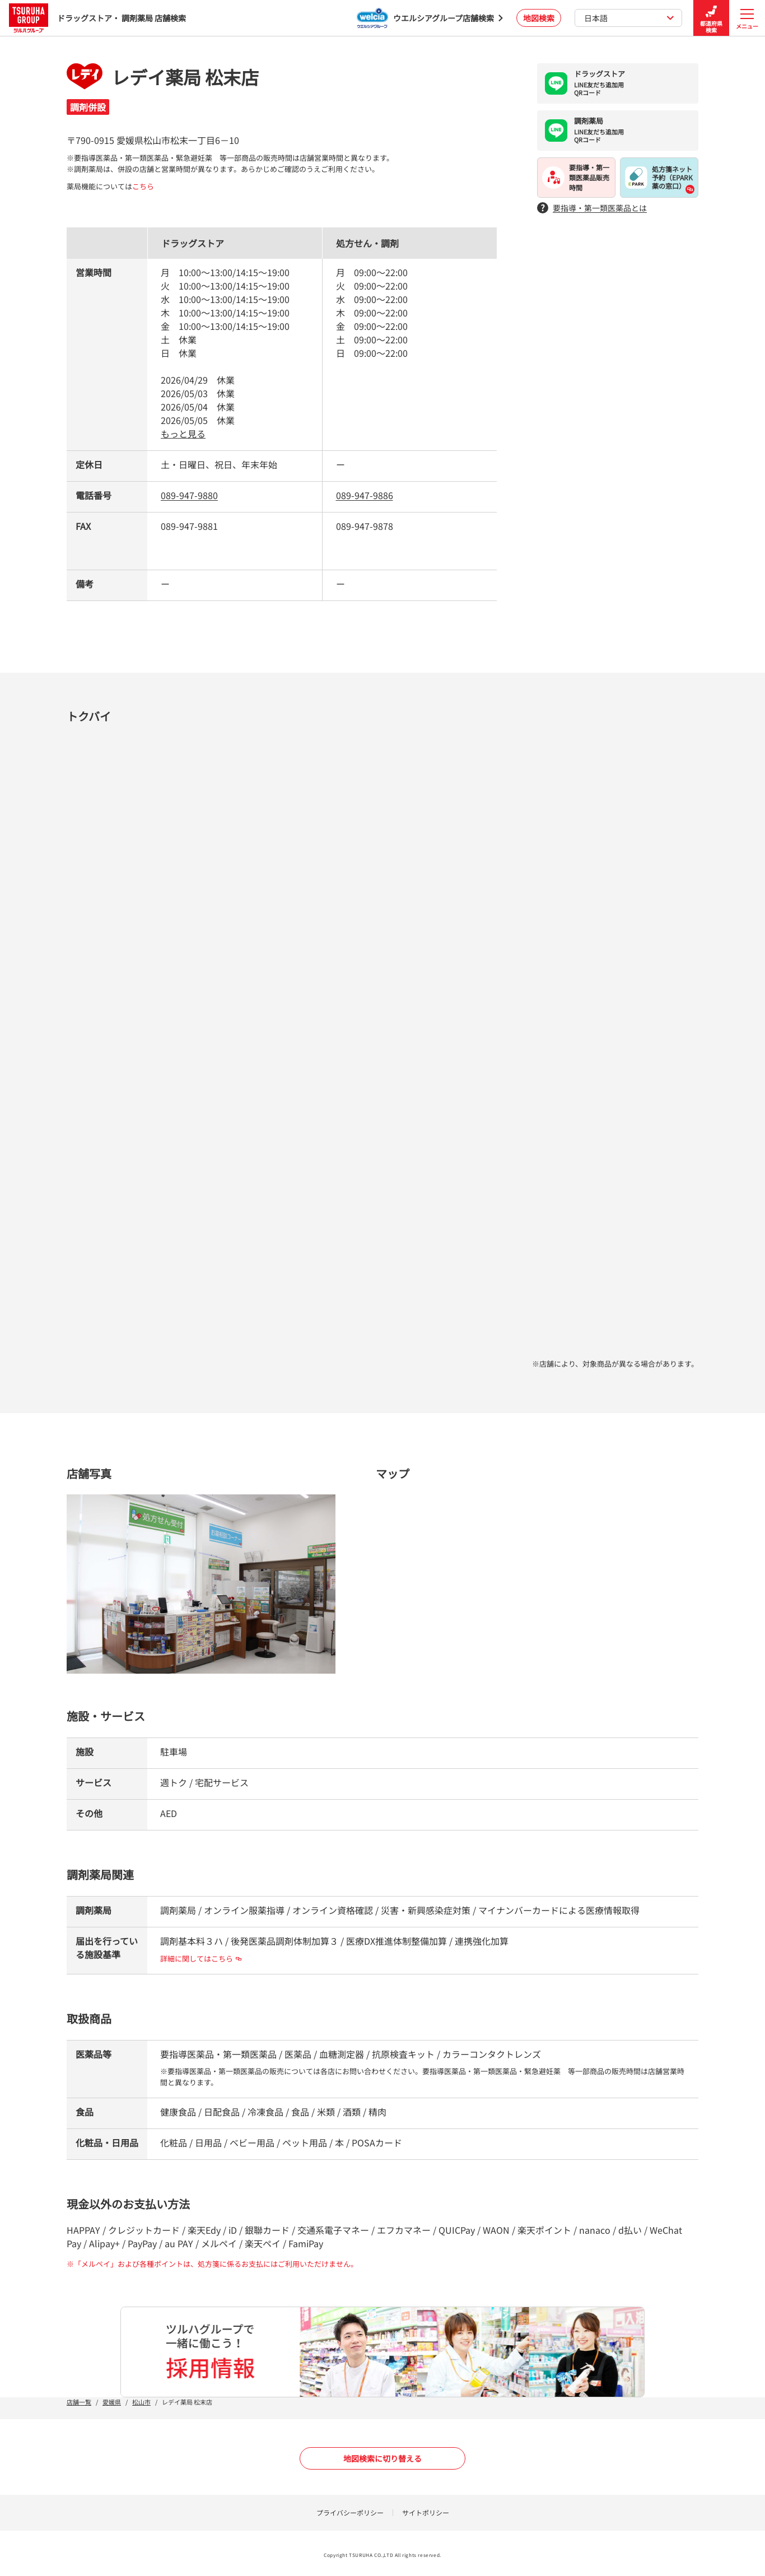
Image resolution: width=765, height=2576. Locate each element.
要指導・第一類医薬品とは (592, 208)
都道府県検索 (711, 18)
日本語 (629, 18)
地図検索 (538, 18)
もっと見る (183, 433)
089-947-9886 (364, 495)
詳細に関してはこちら (200, 1958)
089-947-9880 (189, 495)
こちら (143, 186)
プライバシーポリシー (350, 2512)
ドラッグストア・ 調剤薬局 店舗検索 (97, 17)
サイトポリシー (425, 2512)
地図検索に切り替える (382, 2458)
